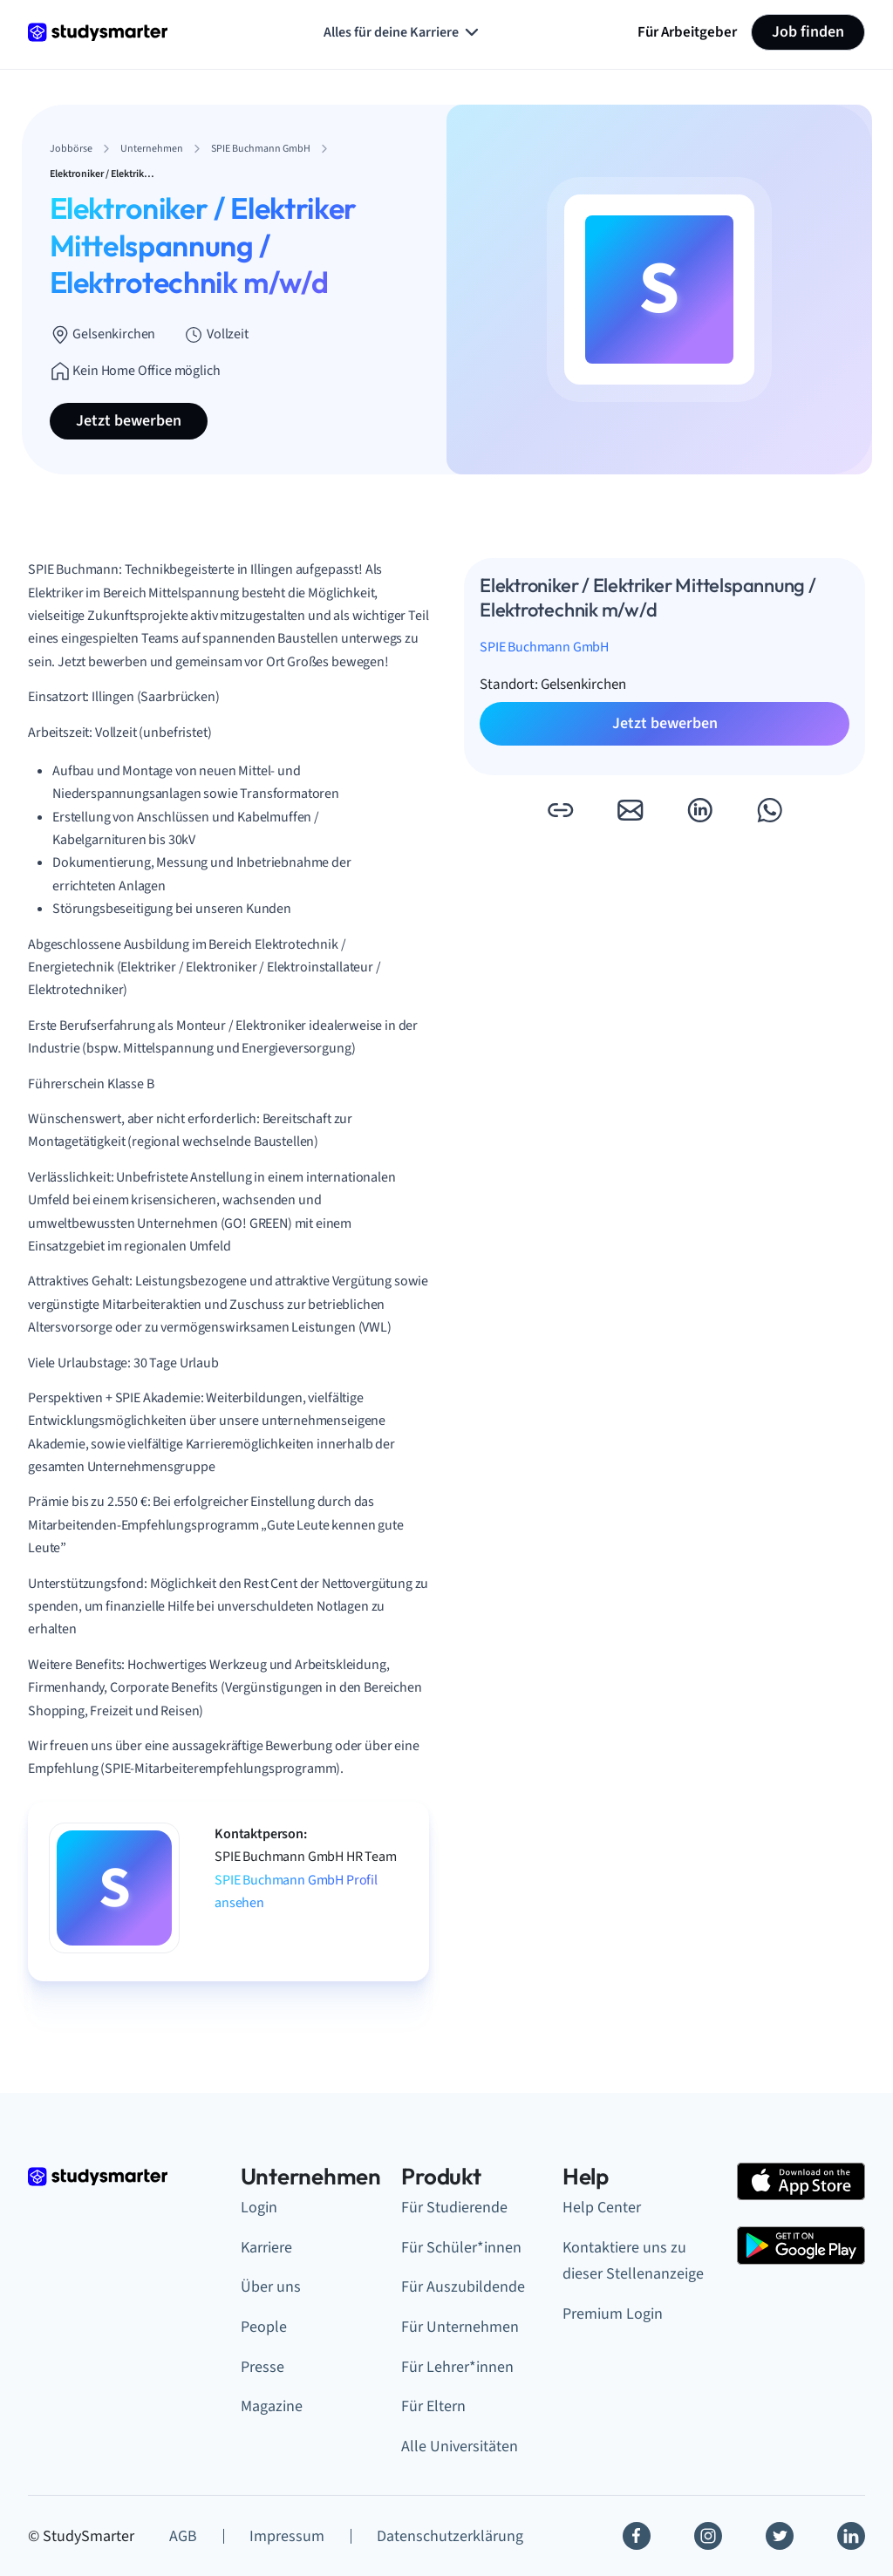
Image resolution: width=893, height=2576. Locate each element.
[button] (560, 810)
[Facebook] (637, 2536)
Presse (262, 2367)
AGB (183, 2536)
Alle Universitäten (459, 2446)
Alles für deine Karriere (403, 32)
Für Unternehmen (460, 2327)
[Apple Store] (801, 2181)
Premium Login (612, 2314)
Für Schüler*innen (461, 2248)
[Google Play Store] (801, 2245)
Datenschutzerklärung (450, 2536)
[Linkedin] (851, 2536)
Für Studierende (454, 2207)
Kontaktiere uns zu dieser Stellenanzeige (633, 2261)
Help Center (601, 2207)
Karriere (266, 2248)
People (264, 2327)
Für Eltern (433, 2406)
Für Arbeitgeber (687, 32)
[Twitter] (780, 2536)
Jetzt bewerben (128, 421)
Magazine (272, 2406)
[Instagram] (708, 2536)
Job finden (808, 32)
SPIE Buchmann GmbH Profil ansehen (296, 1891)
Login (259, 2207)
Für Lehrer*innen (457, 2367)
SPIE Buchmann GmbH (544, 647)
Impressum (286, 2536)
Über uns (271, 2287)
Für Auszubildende (463, 2287)
